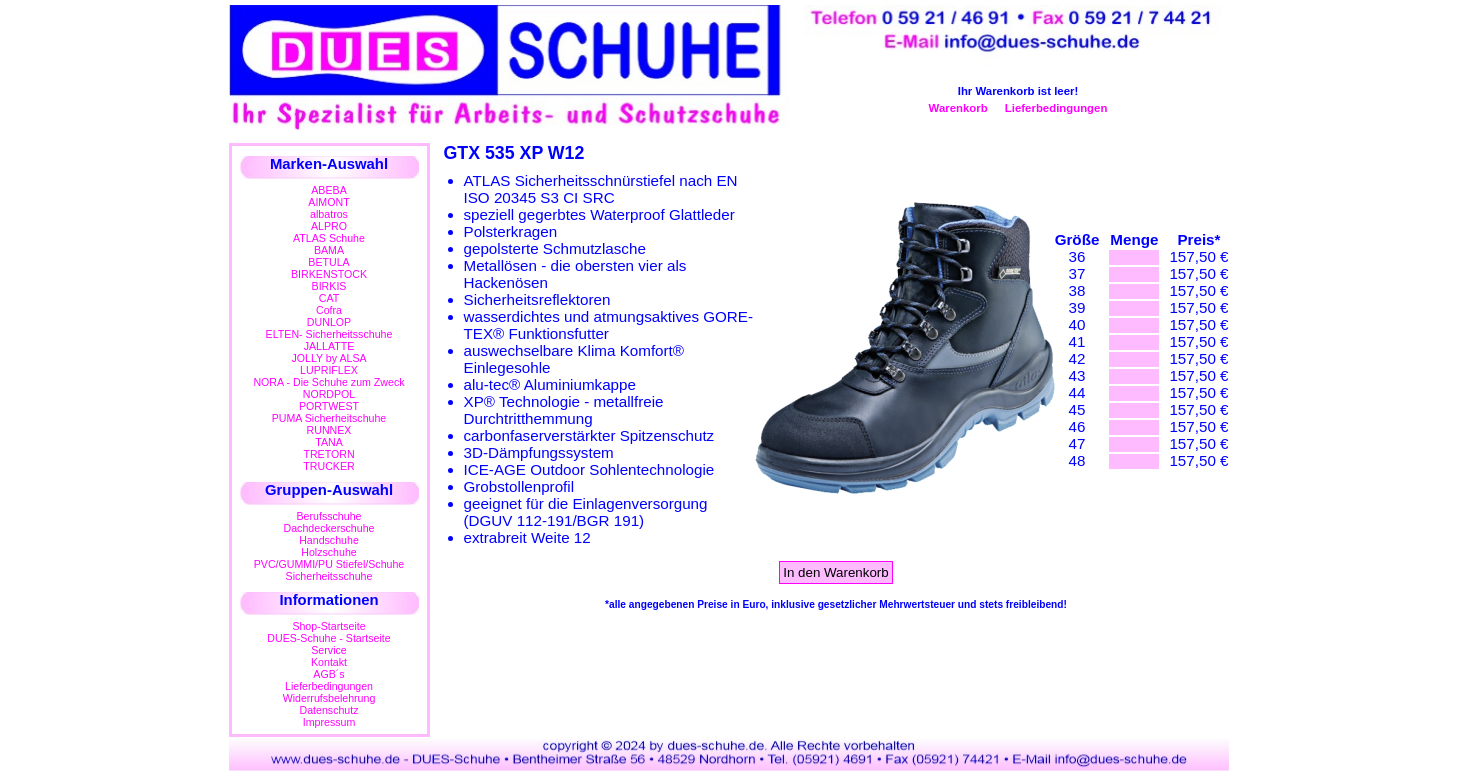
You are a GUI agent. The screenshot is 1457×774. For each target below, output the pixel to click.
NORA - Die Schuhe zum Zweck (328, 382)
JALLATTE (329, 346)
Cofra (329, 310)
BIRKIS (329, 286)
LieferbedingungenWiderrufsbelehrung (329, 692)
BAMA (329, 250)
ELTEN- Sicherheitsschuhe (329, 334)
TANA (329, 442)
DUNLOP (329, 322)
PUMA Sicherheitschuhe (329, 418)
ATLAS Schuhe (329, 238)
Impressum (329, 722)
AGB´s (328, 674)
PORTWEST (329, 406)
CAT (329, 298)
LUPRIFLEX (329, 370)
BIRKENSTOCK (329, 274)
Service (328, 650)
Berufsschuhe (329, 516)
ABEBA (328, 190)
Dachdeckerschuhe (329, 528)
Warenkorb (958, 108)
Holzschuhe (329, 552)
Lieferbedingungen (1056, 108)
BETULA (328, 262)
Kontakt (329, 662)
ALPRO (329, 226)
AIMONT (328, 202)
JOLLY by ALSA (328, 358)
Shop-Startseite (328, 626)
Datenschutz (328, 710)
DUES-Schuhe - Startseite (328, 638)
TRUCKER (328, 466)
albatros (329, 214)
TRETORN (328, 454)
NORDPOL (329, 394)
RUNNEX (329, 430)
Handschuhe (329, 540)
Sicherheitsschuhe (329, 576)
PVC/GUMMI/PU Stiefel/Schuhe (329, 564)
